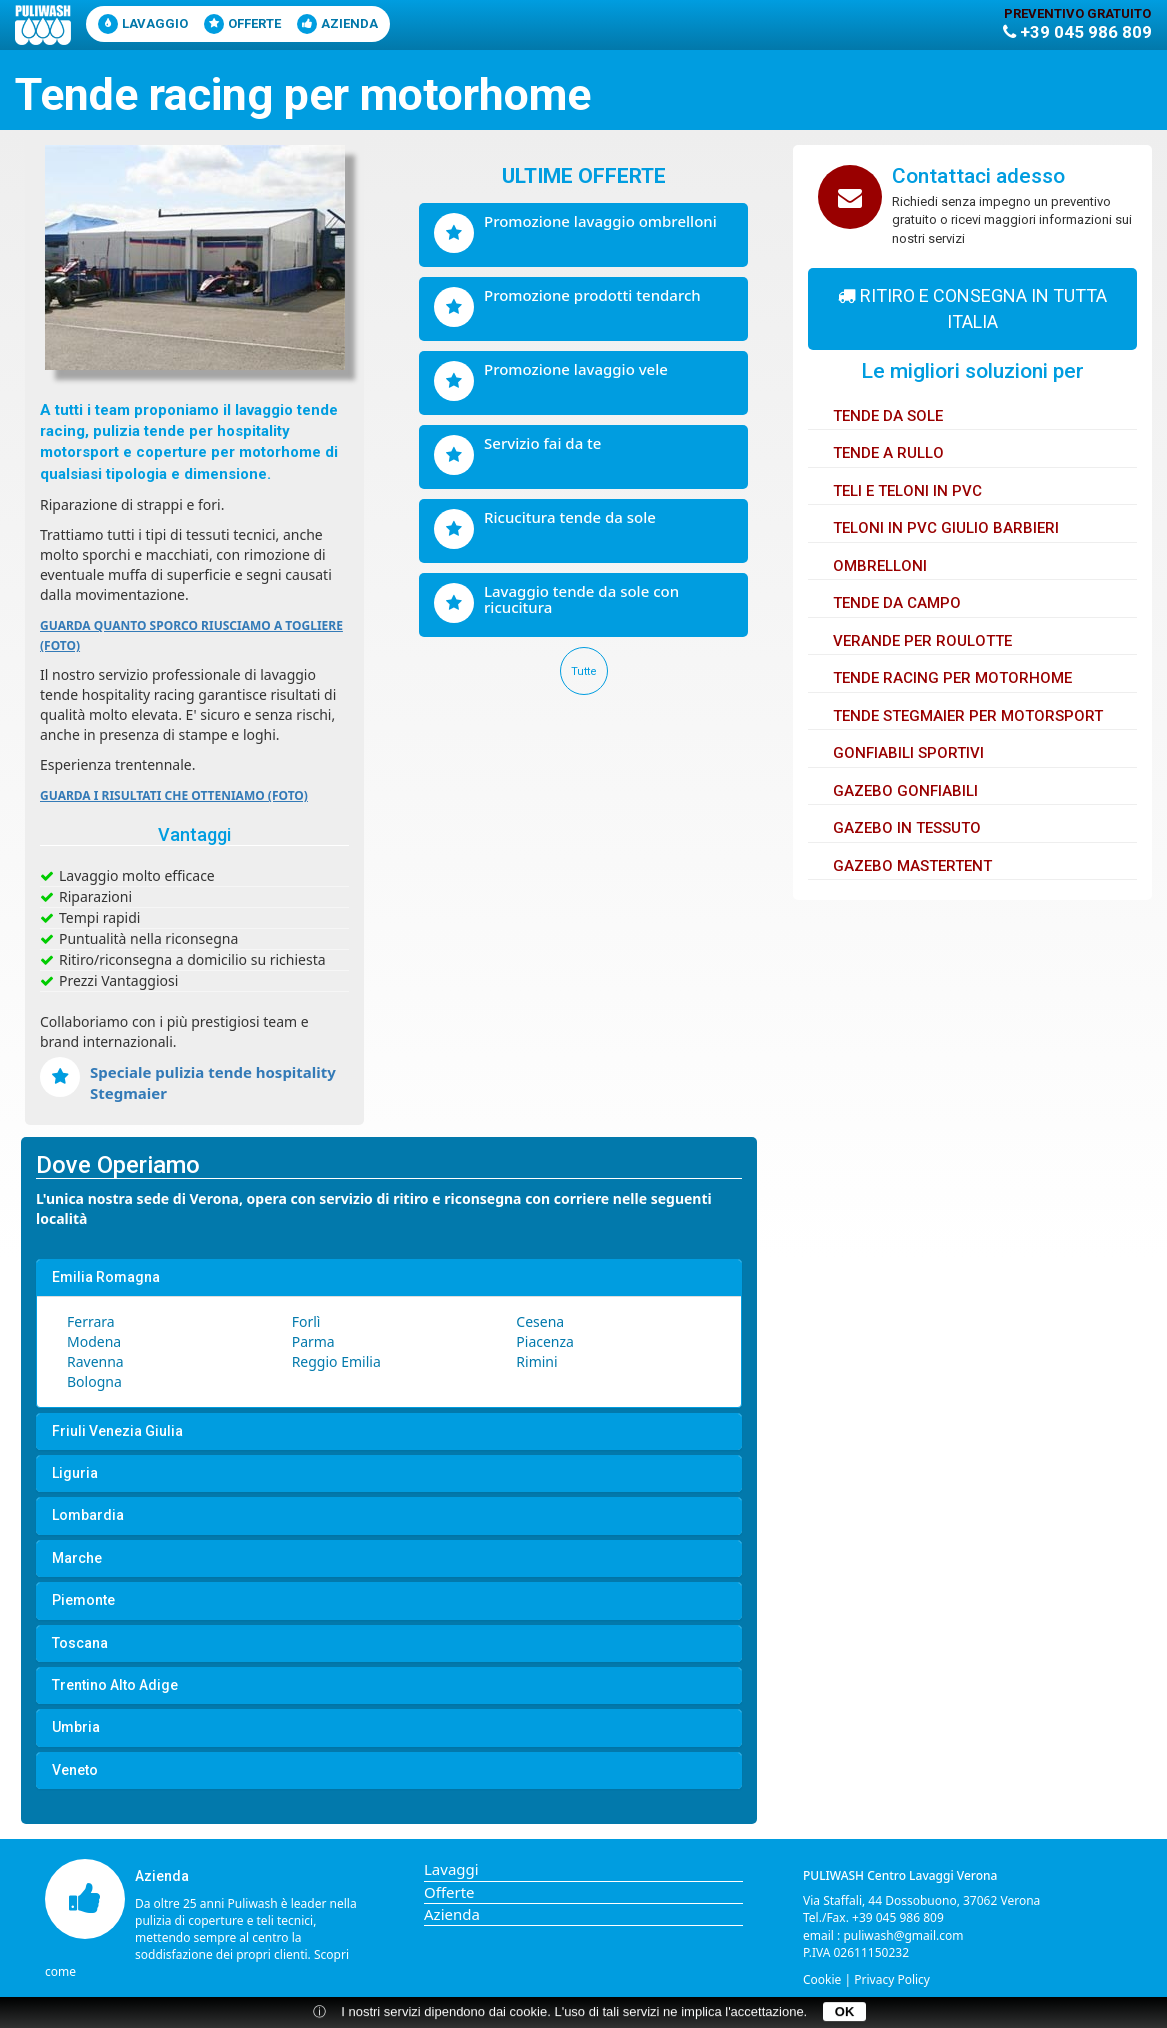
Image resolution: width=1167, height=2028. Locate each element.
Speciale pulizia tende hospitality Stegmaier (213, 1082)
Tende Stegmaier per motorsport (968, 716)
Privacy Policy (892, 1979)
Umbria (76, 1727)
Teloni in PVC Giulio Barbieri (946, 528)
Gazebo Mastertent (912, 866)
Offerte (242, 24)
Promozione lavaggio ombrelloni (600, 221)
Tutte (584, 671)
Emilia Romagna (106, 1277)
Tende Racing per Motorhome (952, 678)
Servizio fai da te (542, 443)
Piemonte (83, 1600)
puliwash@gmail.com (903, 1935)
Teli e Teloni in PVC (907, 491)
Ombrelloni (880, 566)
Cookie (822, 1979)
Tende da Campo (897, 603)
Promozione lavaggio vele (576, 369)
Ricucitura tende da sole (570, 517)
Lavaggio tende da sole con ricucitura (581, 599)
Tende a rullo (888, 453)
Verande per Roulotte (922, 641)
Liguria (75, 1473)
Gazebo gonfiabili (905, 791)
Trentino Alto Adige (115, 1685)
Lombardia (88, 1515)
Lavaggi (451, 1869)
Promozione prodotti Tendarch (592, 295)
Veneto (75, 1770)
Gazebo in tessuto (907, 828)
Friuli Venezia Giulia (117, 1431)
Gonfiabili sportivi (908, 753)
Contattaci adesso (978, 176)
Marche (77, 1558)
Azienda (337, 24)
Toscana (80, 1643)
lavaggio (143, 24)
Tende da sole (888, 416)
